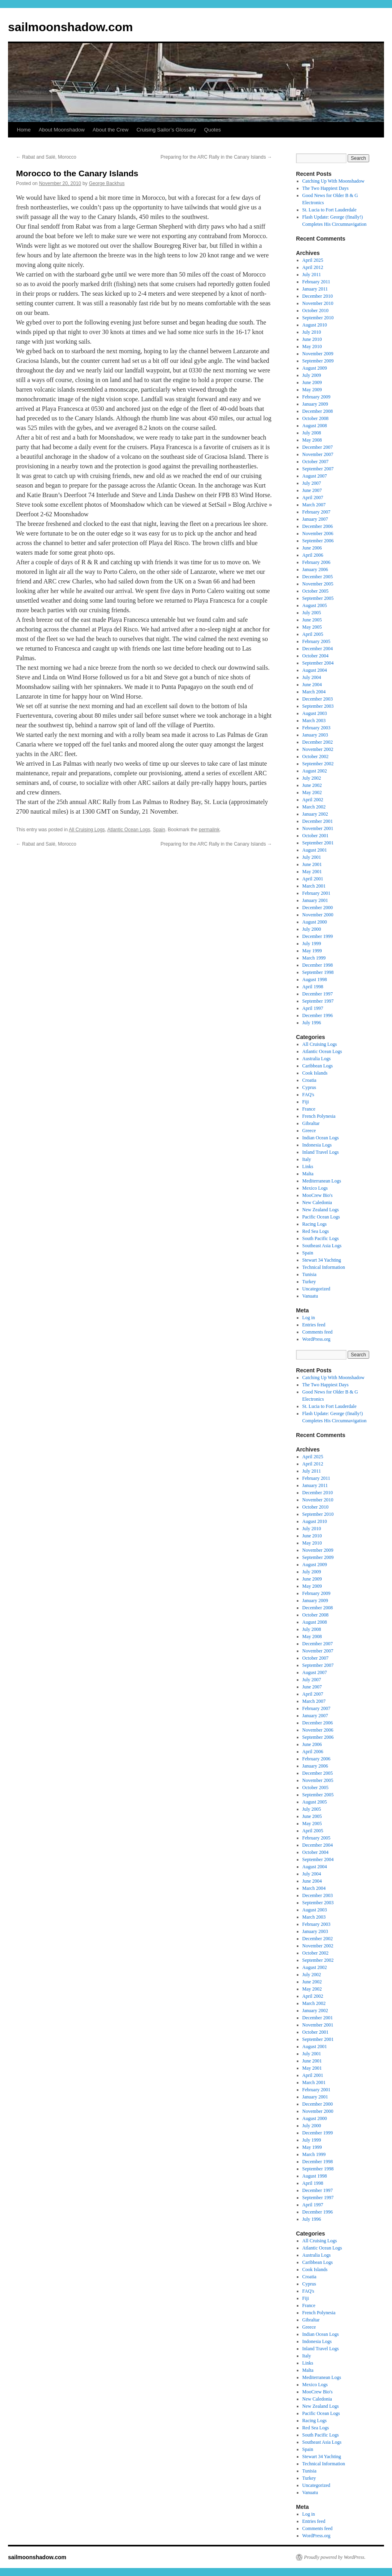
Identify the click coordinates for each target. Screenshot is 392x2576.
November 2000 (318, 915)
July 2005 (311, 612)
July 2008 (311, 433)
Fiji (305, 1102)
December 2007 (317, 447)
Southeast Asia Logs (322, 1245)
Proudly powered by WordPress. (335, 2557)
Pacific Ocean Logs (321, 1217)
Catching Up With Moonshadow (333, 181)
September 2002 (318, 763)
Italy (306, 1159)
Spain (159, 829)
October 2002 (315, 756)
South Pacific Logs (320, 1238)
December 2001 (317, 821)
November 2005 (318, 584)
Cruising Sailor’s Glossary (166, 130)
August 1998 (314, 979)
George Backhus (106, 183)
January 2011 (315, 289)
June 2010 (312, 339)
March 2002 (314, 807)
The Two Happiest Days (325, 188)
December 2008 (317, 411)
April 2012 (312, 267)
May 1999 (312, 951)
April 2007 (312, 497)
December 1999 (317, 936)
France (309, 1109)
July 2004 (311, 677)
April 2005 (312, 634)
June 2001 (312, 864)
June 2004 (312, 684)
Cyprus (309, 1087)
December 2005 (317, 576)
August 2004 (314, 670)
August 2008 (314, 425)
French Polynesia (319, 1116)
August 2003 (314, 713)
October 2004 (315, 656)
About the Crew (111, 130)
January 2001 (315, 900)
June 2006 (312, 548)
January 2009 (315, 404)
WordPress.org (316, 1339)
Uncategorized (316, 1289)
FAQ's (308, 1094)
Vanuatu (310, 1296)
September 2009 (318, 361)
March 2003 (314, 720)
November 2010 (318, 303)
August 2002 (314, 771)
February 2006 (316, 562)
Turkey (309, 1281)
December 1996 (317, 1015)
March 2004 (314, 692)
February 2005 (316, 641)
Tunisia (309, 1274)
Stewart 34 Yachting (321, 1260)
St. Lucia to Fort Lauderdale (329, 210)
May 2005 (312, 627)
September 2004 (318, 663)
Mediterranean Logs (321, 1181)
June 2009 (312, 382)
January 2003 (315, 735)
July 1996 (311, 1022)
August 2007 (314, 476)
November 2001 (318, 828)
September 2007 (318, 469)
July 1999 (311, 943)
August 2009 (314, 368)
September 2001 (318, 843)
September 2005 (318, 598)
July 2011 (311, 274)
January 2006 (315, 569)
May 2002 (312, 792)
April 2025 (312, 260)
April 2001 (312, 879)
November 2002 (318, 749)
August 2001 (314, 850)
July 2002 (311, 778)
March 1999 (314, 958)
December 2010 (317, 296)
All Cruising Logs (87, 829)
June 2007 (312, 490)
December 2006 (317, 526)
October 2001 (315, 835)
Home (24, 130)
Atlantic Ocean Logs (128, 829)
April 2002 (312, 799)
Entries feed (314, 1325)
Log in (308, 1317)
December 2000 (317, 907)
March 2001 (314, 886)
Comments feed (317, 1332)
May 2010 (312, 346)
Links (307, 1166)
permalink (209, 829)
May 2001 (312, 871)
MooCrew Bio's (317, 1195)
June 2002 (312, 785)
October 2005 (315, 591)
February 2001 (316, 893)
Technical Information (323, 1267)
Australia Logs (316, 1058)
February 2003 (316, 728)
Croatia (309, 1080)
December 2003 (317, 699)
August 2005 (314, 605)
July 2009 (311, 375)
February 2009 (316, 397)
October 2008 (315, 418)
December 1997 (317, 994)
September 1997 (318, 1001)
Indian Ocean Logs (320, 1138)
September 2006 (318, 540)
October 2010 (315, 310)
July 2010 (311, 332)
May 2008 (312, 440)
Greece (309, 1130)
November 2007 (318, 454)
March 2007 (314, 505)
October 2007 (315, 461)
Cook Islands (315, 1073)
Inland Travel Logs (320, 1152)
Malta (308, 1174)
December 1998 (317, 965)
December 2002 (317, 742)
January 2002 (315, 814)
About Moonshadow (62, 130)
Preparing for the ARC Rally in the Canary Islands (216, 157)
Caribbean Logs (317, 1066)
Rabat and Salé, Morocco (46, 157)
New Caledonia (317, 1202)
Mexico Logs (315, 1188)
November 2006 (318, 533)
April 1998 (312, 986)
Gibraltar (311, 1123)
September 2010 (318, 318)
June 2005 (312, 620)
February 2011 (316, 282)
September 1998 (318, 972)
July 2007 (311, 483)
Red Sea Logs (315, 1231)
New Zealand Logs (320, 1209)
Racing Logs (314, 1224)
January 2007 (315, 519)
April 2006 (312, 555)
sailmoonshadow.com (70, 27)
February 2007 (316, 512)
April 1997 (312, 1008)
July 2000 (311, 929)
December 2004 (317, 648)
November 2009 (318, 353)
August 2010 (314, 325)
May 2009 (312, 389)
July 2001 (311, 857)
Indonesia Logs (317, 1145)
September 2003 (318, 706)
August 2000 (314, 922)
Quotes (212, 130)
